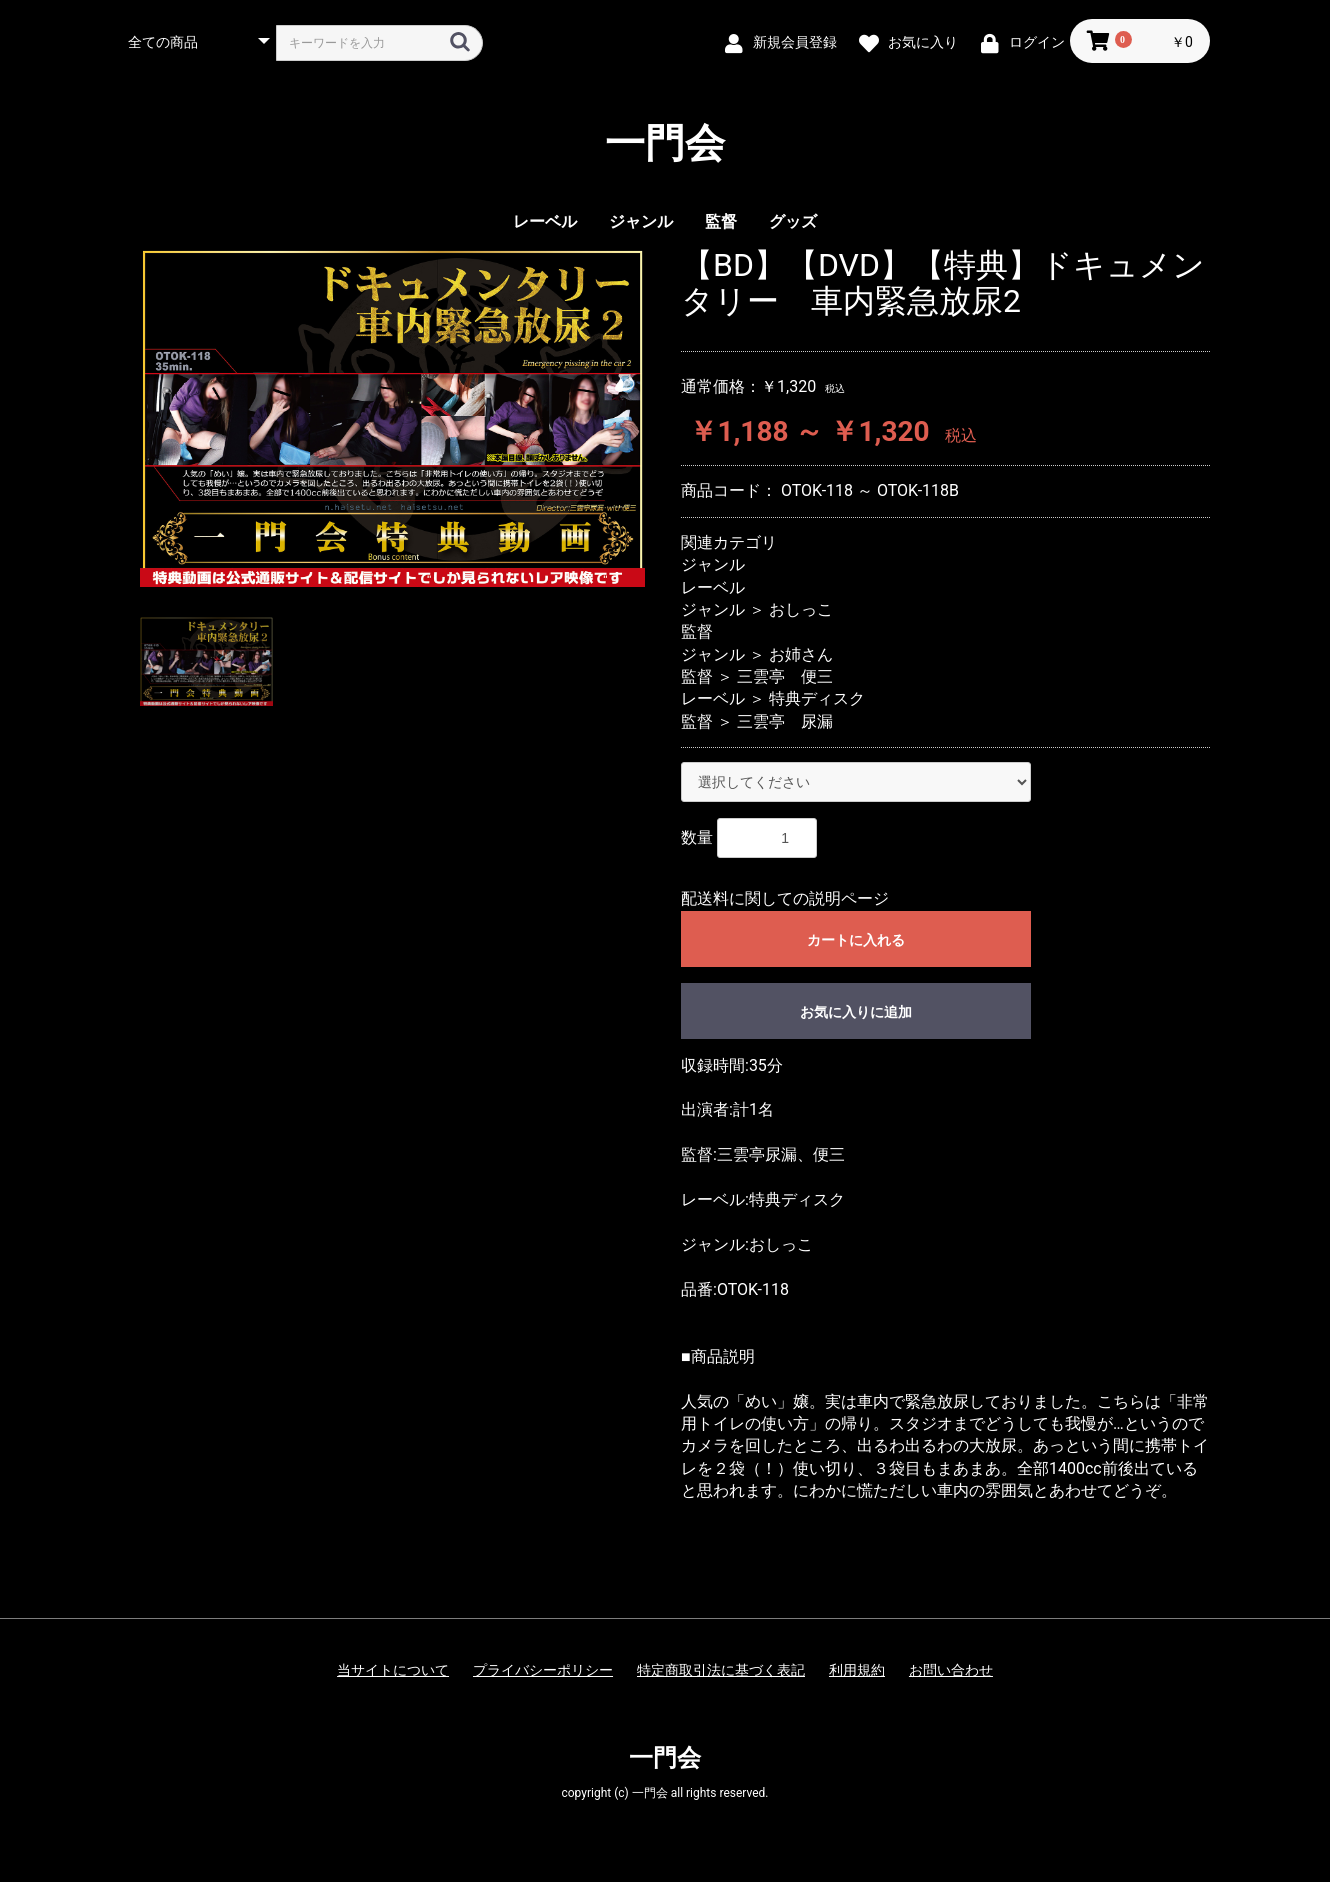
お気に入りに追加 (856, 1012)
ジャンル (641, 221)
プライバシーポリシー (543, 1670)
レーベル (545, 221)
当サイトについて (393, 1670)
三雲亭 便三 (785, 676)
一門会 (665, 144)
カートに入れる (856, 940)
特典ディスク (817, 698)
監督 (721, 221)
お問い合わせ (951, 1670)
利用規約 (857, 1670)
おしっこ (801, 609)
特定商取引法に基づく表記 (721, 1670)
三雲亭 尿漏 (785, 721)
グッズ (793, 221)
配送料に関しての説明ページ (785, 898)
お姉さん (801, 654)
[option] (392, 417)
